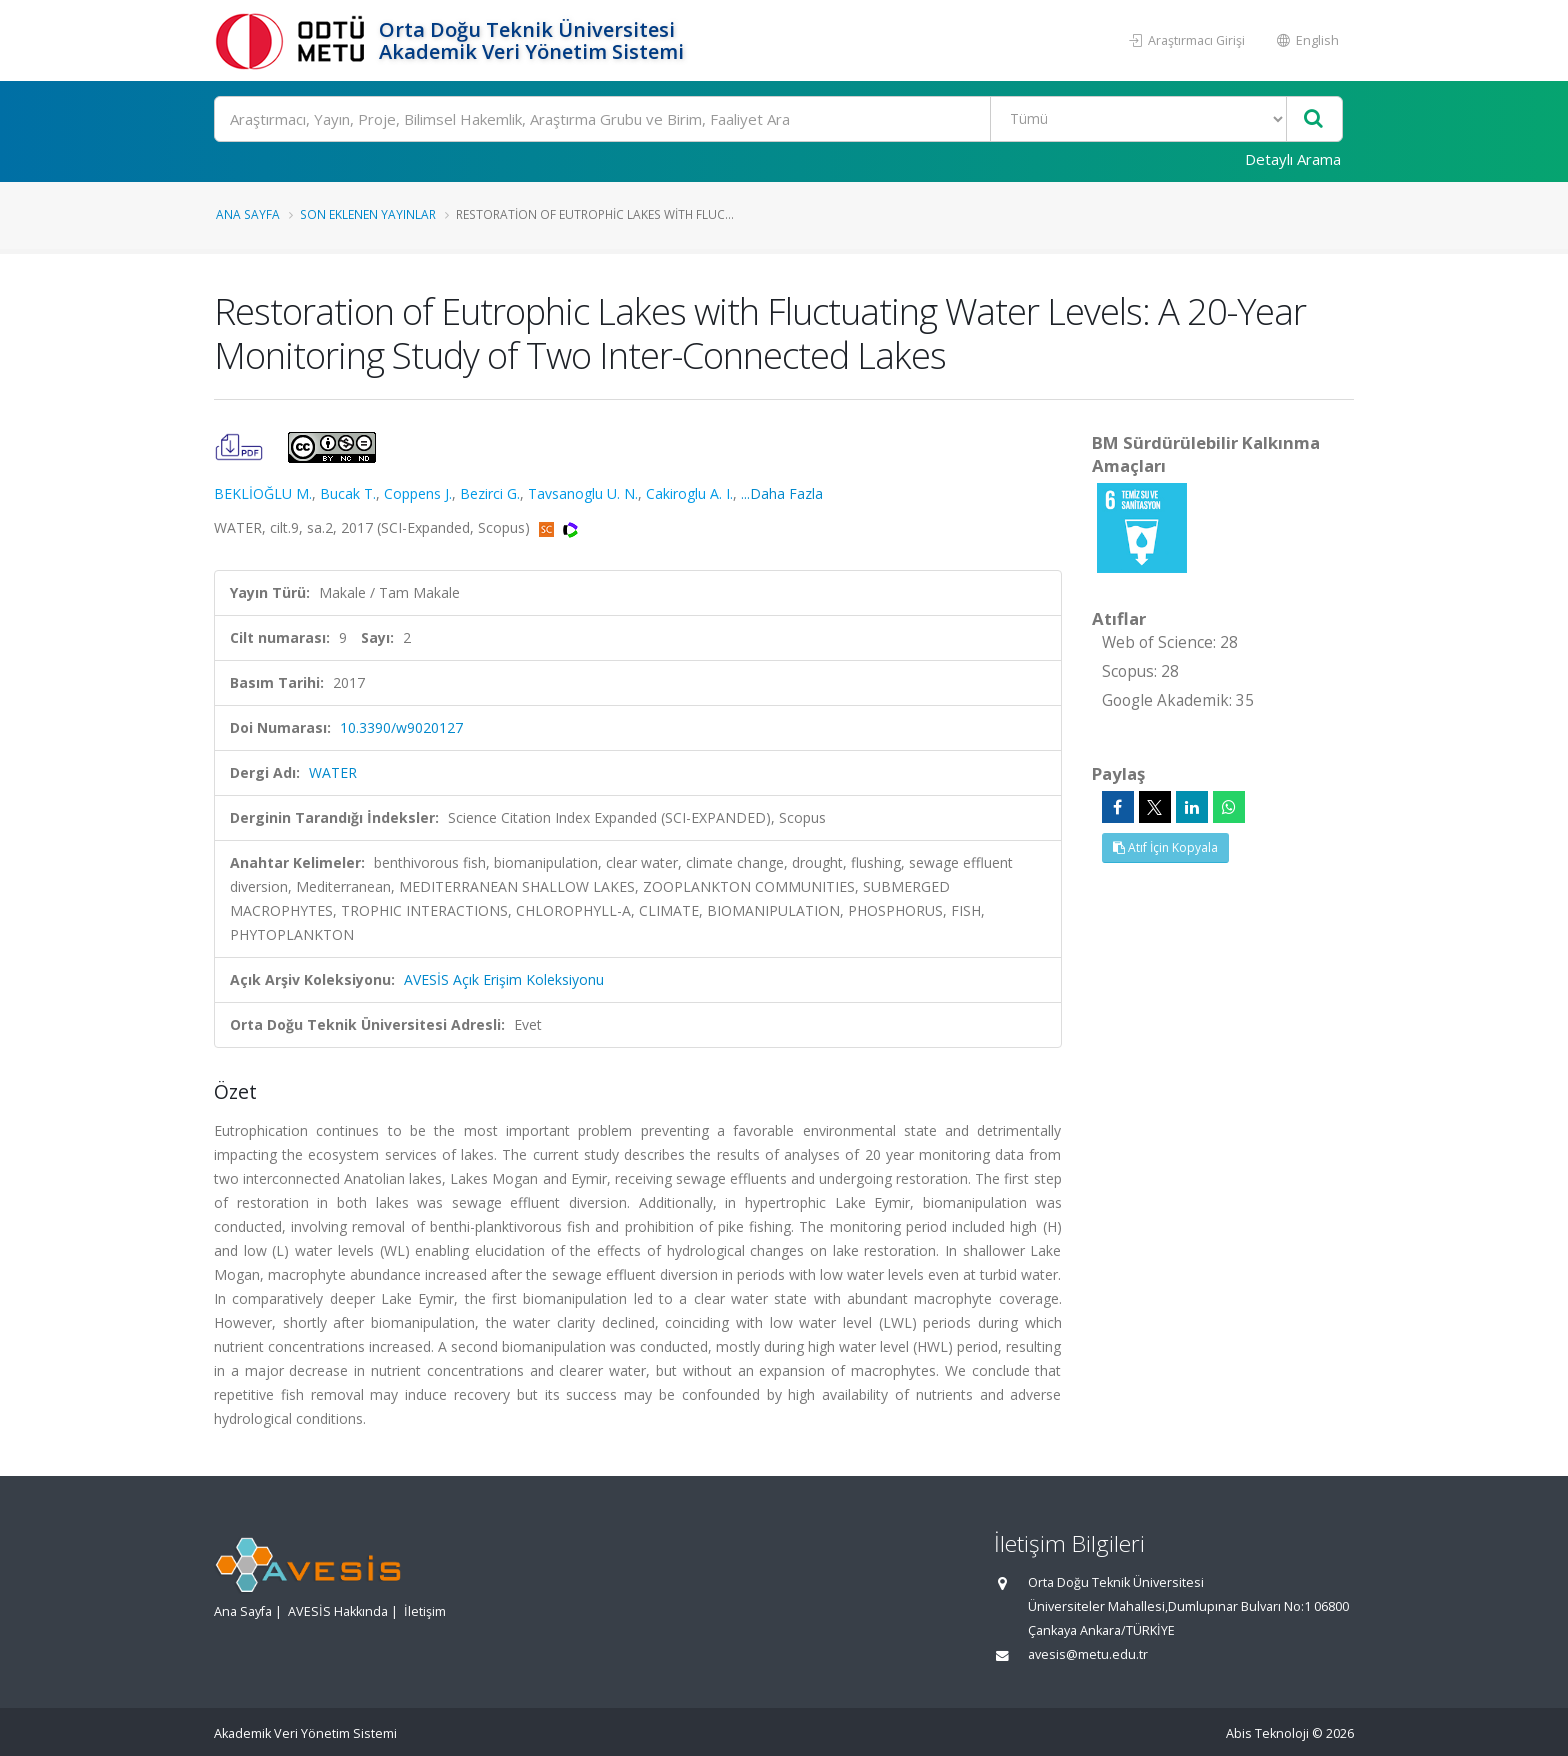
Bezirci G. (490, 493)
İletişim (425, 1611)
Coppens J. (418, 493)
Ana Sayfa (248, 214)
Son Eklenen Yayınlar (368, 214)
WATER (333, 772)
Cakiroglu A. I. (689, 493)
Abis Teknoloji (1267, 1733)
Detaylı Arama (1293, 159)
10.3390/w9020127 (401, 727)
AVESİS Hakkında (338, 1611)
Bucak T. (348, 493)
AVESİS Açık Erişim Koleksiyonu (504, 979)
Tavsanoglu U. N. (583, 493)
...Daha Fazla (782, 493)
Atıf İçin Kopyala (1165, 847)
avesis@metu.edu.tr (1088, 1654)
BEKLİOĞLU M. (263, 493)
